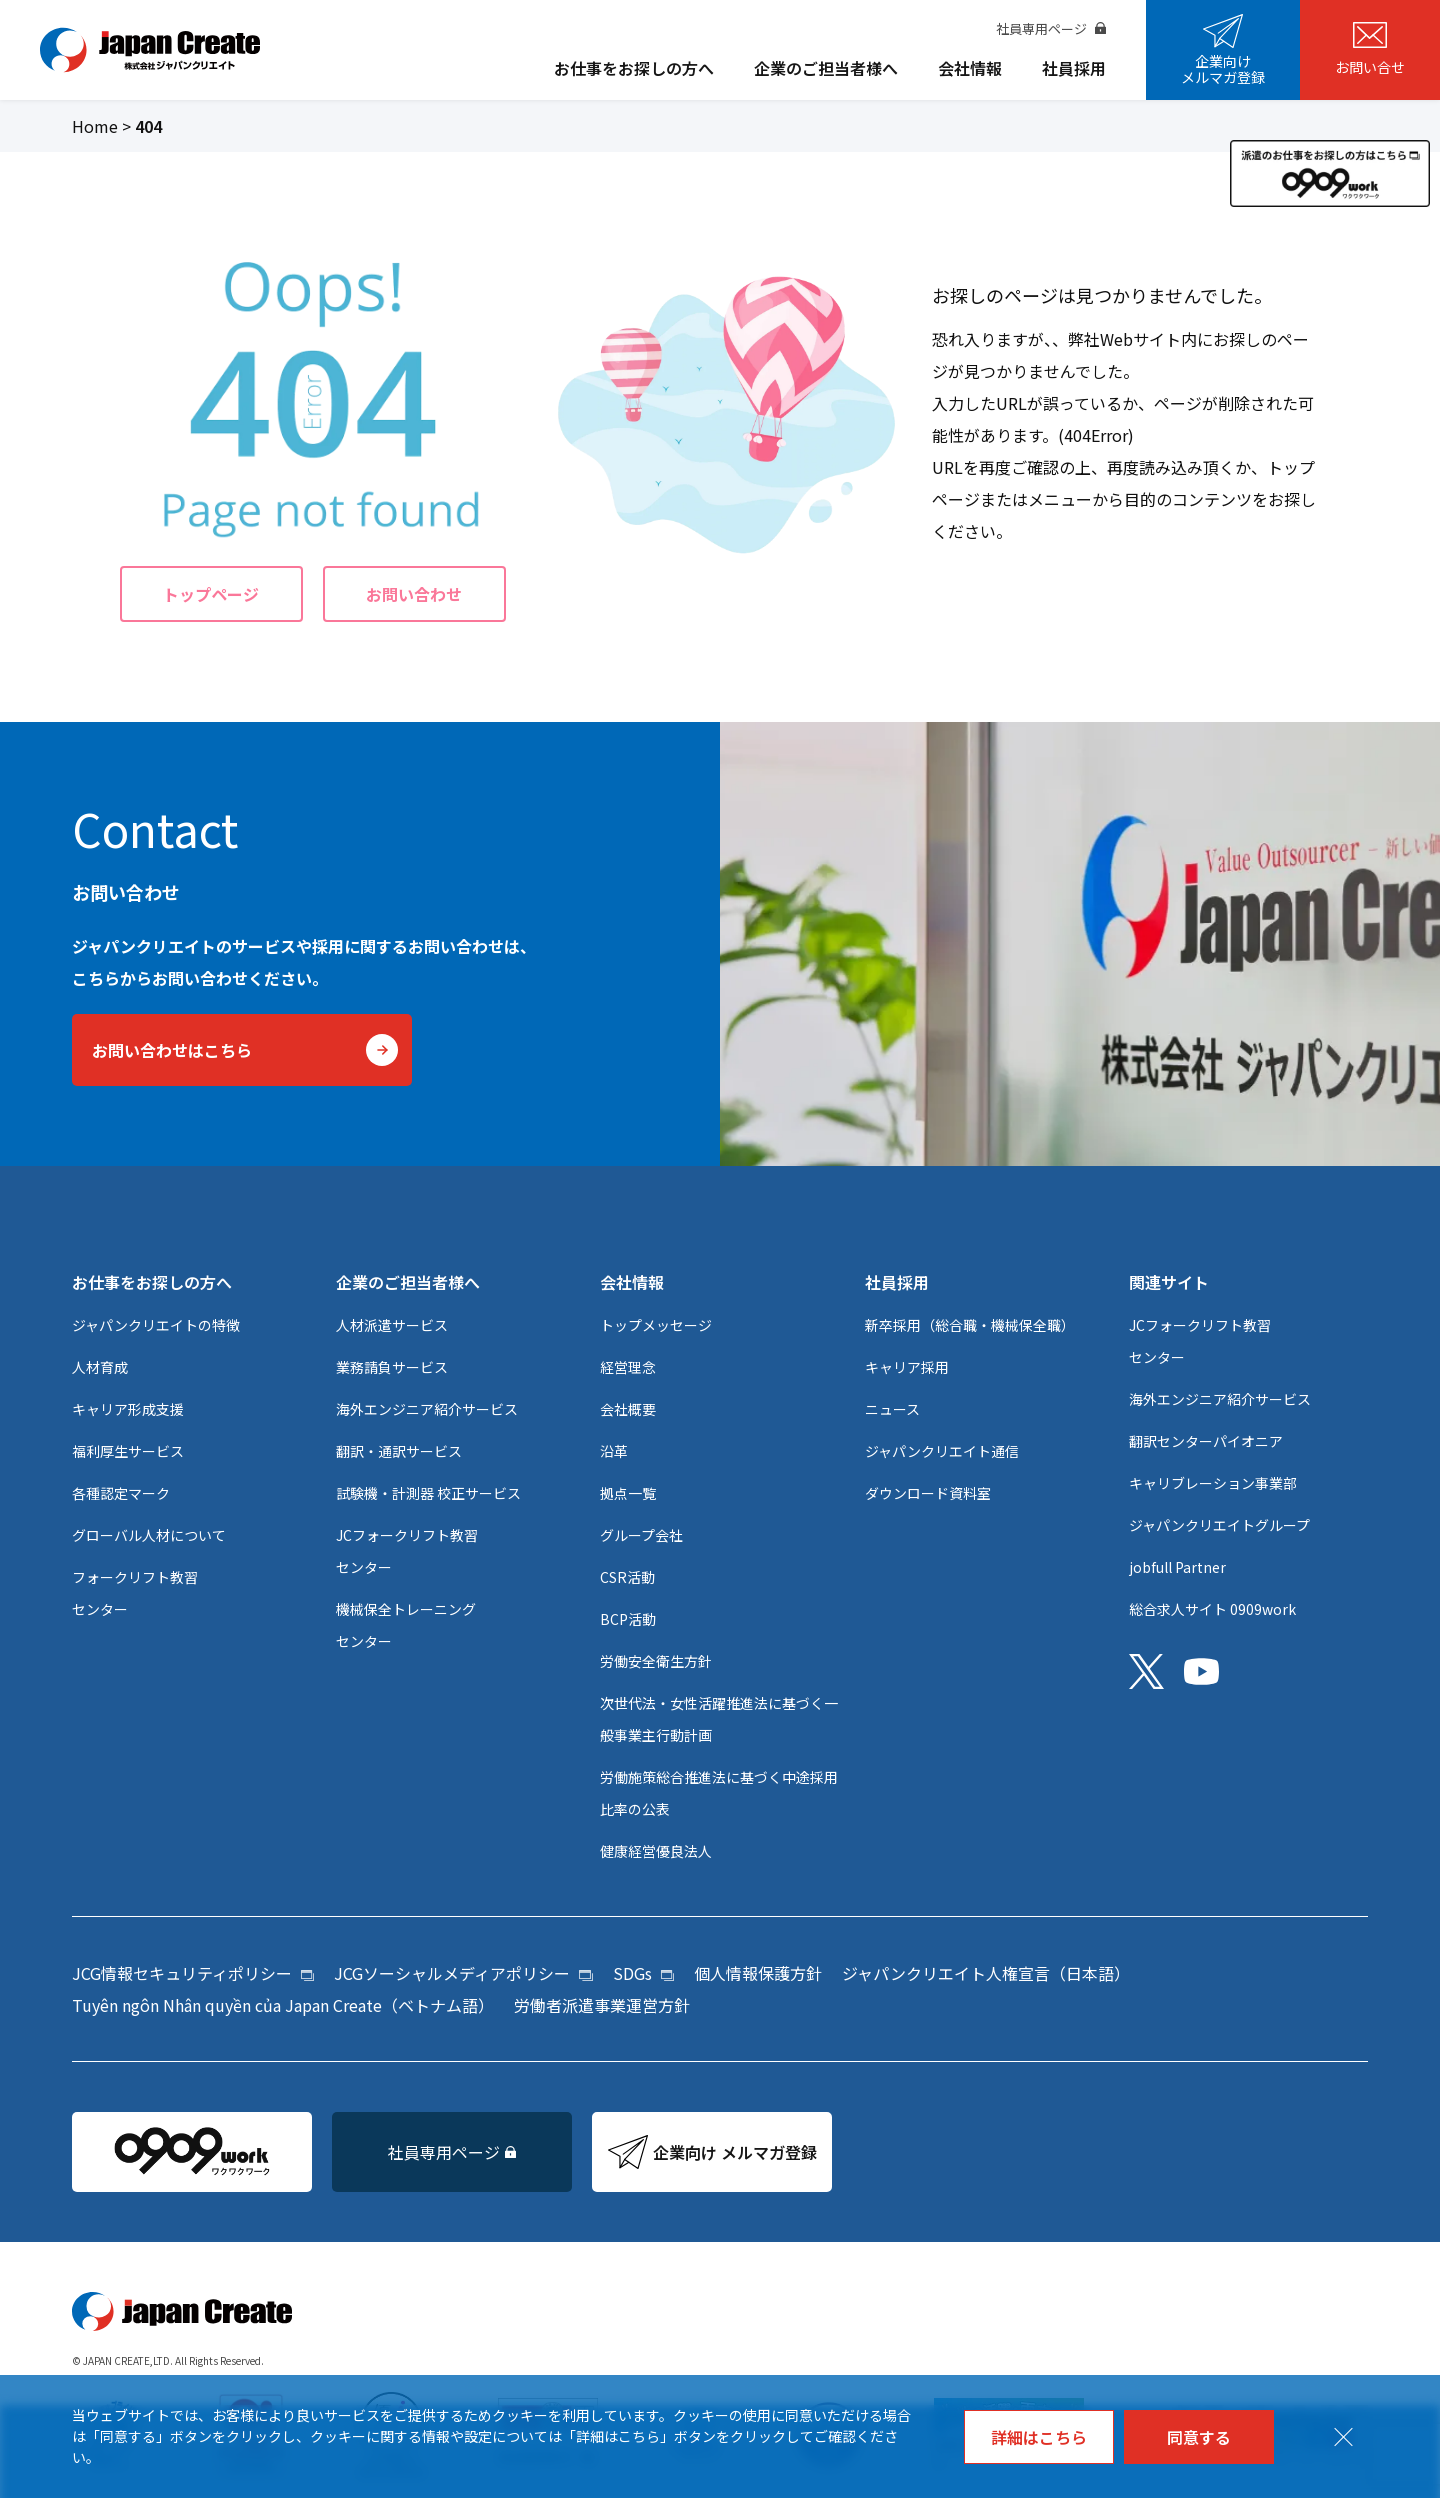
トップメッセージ (656, 1325)
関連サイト (1169, 1282)
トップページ (211, 594)
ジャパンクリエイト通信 (942, 1451)
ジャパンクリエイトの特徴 (156, 1325)
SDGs (643, 1973)
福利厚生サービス (128, 1451)
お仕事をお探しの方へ (634, 68)
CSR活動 (627, 1577)
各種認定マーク (121, 1493)
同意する (1199, 2437)
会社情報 (970, 68)
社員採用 (1074, 68)
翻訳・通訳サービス (399, 1451)
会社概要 (628, 1409)
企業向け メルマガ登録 (712, 2152)
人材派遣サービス (392, 1325)
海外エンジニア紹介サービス (427, 1409)
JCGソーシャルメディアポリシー (463, 1973)
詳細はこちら (1039, 2437)
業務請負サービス (392, 1367)
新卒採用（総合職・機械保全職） (970, 1325)
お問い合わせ (414, 594)
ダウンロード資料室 (928, 1493)
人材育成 (100, 1367)
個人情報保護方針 (758, 1973)
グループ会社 (641, 1535)
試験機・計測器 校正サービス (428, 1493)
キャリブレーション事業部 (1213, 1483)
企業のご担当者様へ (826, 68)
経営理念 (628, 1367)
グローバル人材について (149, 1535)
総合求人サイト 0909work (1212, 1609)
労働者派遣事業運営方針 (602, 2005)
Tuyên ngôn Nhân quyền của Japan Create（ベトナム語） (283, 2005)
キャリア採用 (907, 1367)
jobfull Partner (1177, 1567)
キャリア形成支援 (128, 1409)
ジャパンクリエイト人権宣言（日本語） (986, 1973)
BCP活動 (628, 1619)
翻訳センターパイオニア (1206, 1441)
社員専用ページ (1051, 28)
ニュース (892, 1409)
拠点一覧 (628, 1493)
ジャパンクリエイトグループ (1219, 1525)
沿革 (614, 1451)
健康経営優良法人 (656, 1851)
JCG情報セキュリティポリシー (193, 1973)
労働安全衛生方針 (656, 1661)
